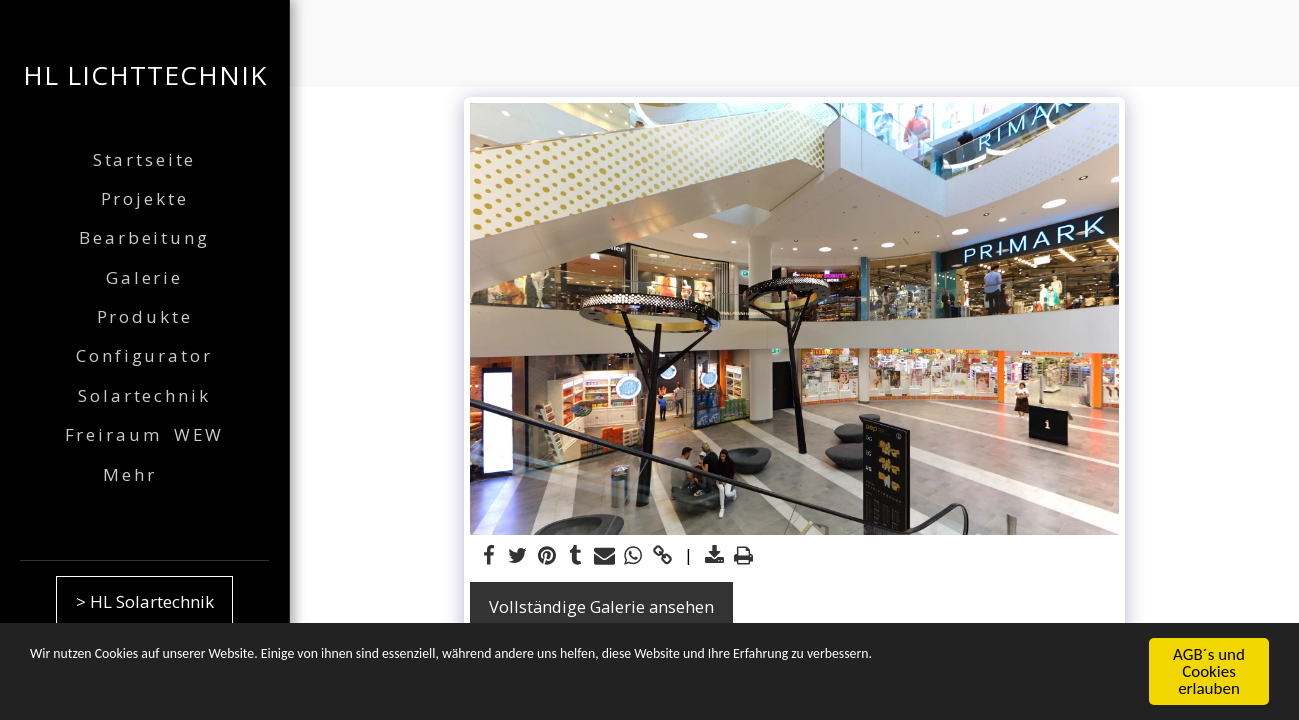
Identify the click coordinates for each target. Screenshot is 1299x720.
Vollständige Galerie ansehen (601, 606)
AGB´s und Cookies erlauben (1209, 672)
